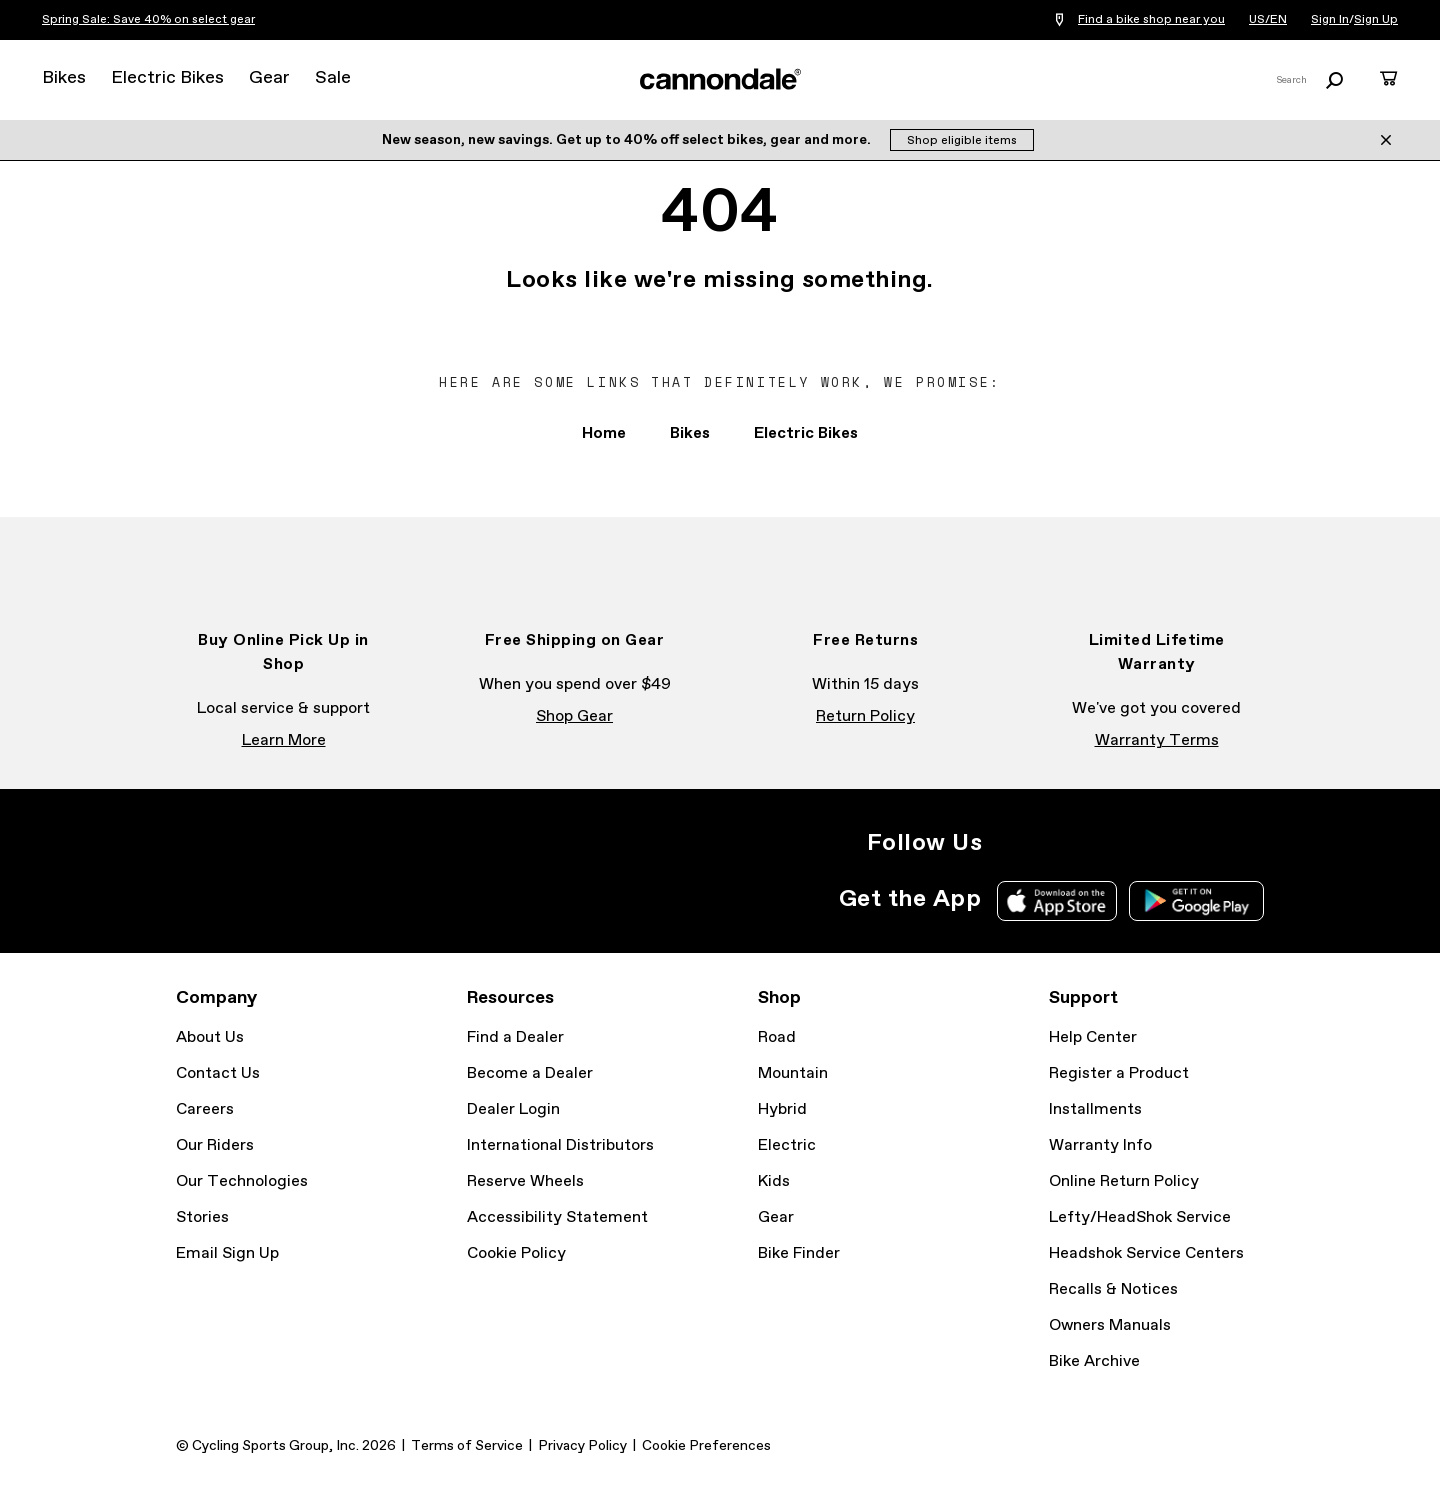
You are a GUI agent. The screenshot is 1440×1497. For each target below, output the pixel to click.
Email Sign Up (227, 1253)
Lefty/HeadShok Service (1140, 1217)
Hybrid (782, 1109)
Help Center (1093, 1037)
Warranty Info (1100, 1145)
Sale (333, 78)
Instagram (1010, 843)
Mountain (793, 1073)
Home (604, 433)
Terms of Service (467, 1446)
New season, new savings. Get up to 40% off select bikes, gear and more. (628, 140)
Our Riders (215, 1145)
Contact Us (218, 1073)
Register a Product (1119, 1073)
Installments (1095, 1109)
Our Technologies (242, 1181)
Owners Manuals (1110, 1325)
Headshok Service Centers (1146, 1253)
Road (777, 1037)
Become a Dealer (530, 1073)
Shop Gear (574, 716)
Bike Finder (799, 1253)
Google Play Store (1196, 901)
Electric (787, 1145)
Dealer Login (513, 1109)
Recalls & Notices (1113, 1289)
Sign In (1330, 20)
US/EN (1268, 20)
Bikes (64, 78)
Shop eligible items (962, 141)
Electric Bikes (167, 78)
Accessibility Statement (557, 1217)
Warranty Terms (1157, 740)
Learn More (284, 740)
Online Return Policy (1124, 1181)
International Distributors (560, 1145)
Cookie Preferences (706, 1446)
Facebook (1054, 843)
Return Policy (865, 716)
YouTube (1142, 843)
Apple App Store (1057, 901)
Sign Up (1376, 20)
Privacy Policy (582, 1446)
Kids (774, 1181)
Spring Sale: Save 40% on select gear (148, 20)
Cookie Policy (516, 1253)
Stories (202, 1217)
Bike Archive (1094, 1361)
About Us (210, 1037)
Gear (269, 78)
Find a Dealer (515, 1037)
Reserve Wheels (525, 1181)
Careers (205, 1109)
